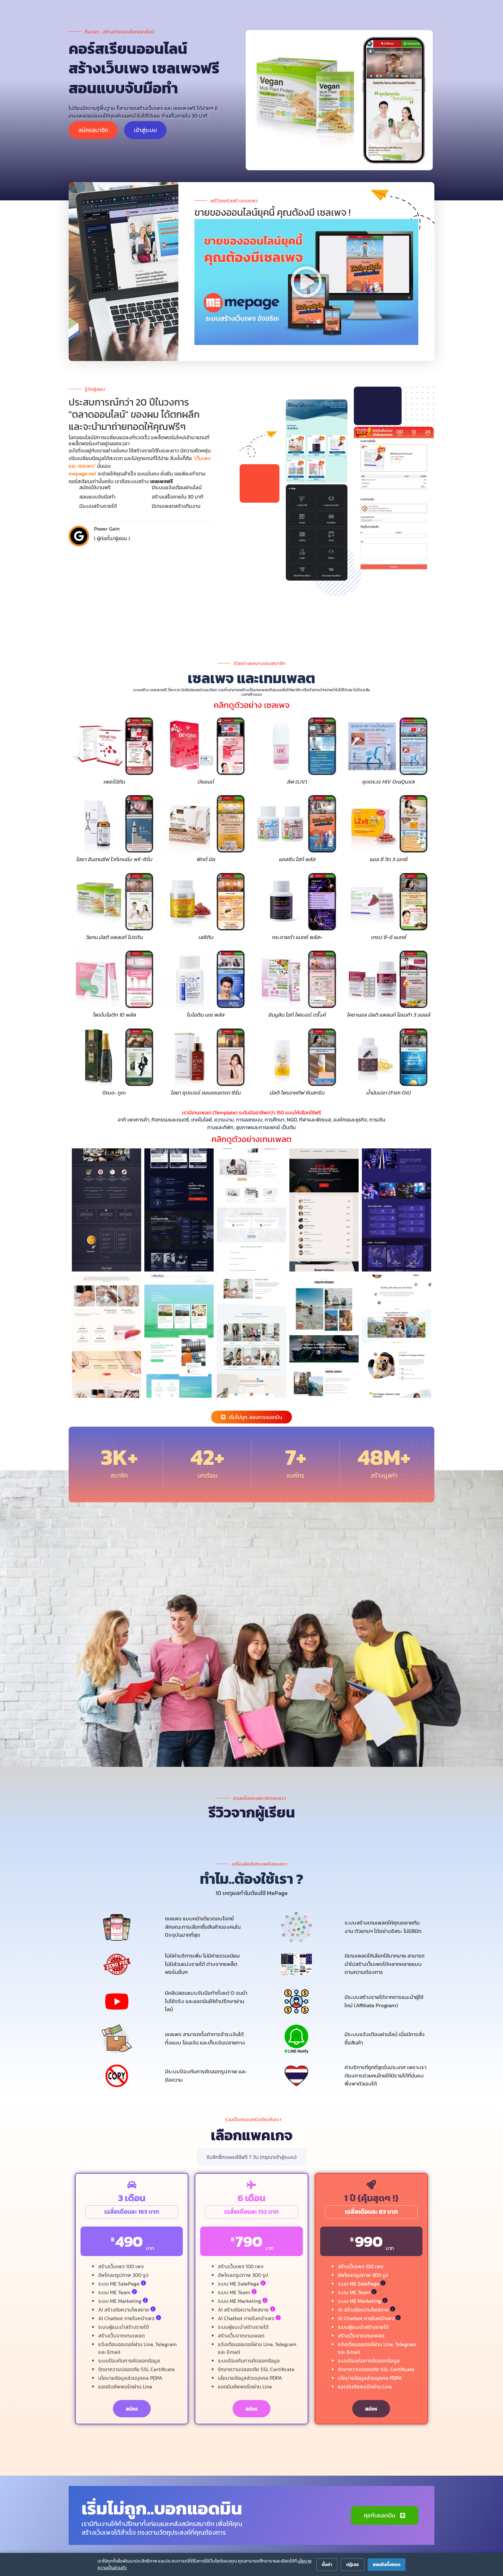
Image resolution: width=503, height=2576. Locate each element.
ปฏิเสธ (352, 2564)
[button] (306, 282)
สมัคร (132, 2408)
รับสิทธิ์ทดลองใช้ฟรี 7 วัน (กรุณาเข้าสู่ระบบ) (251, 2157)
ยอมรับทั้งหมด (386, 2564)
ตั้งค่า (327, 2564)
